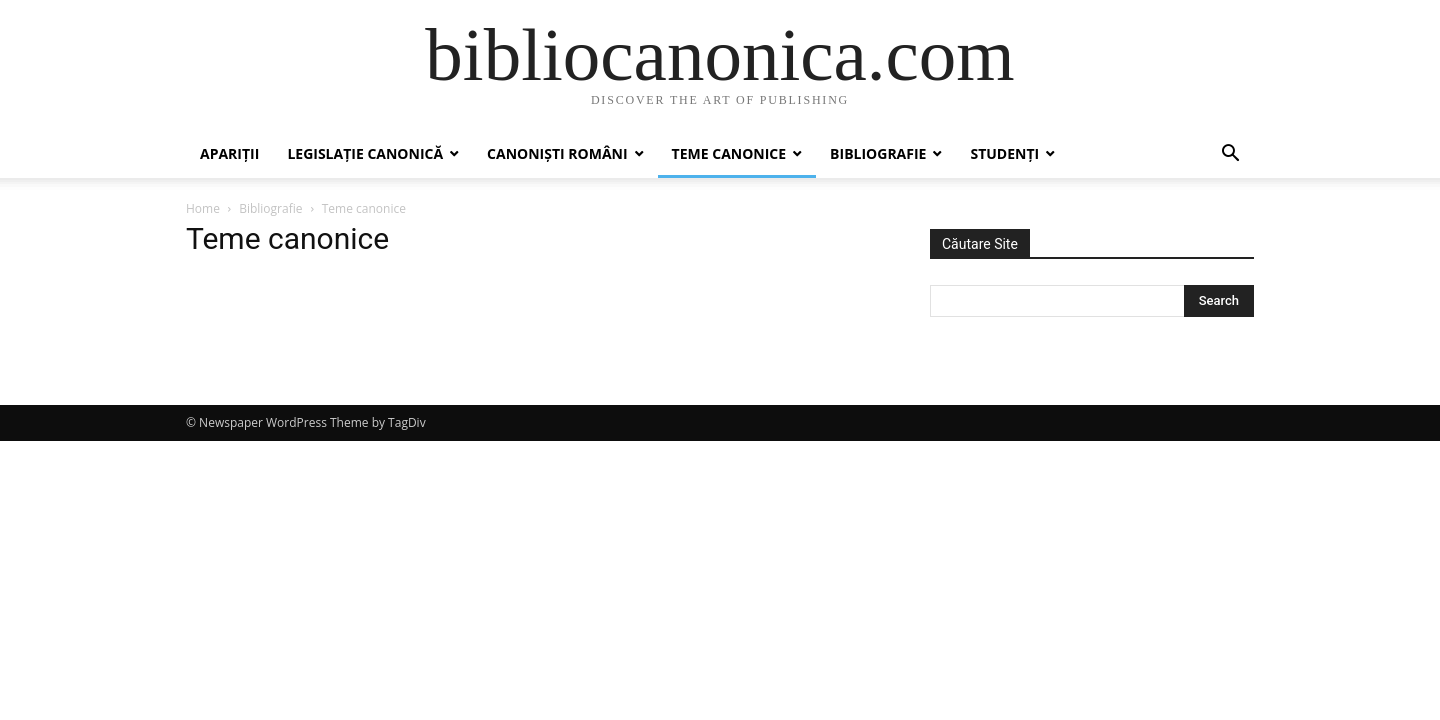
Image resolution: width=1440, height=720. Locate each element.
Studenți (1004, 153)
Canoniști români (557, 153)
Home (203, 208)
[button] (1230, 155)
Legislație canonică (365, 153)
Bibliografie (878, 153)
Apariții (229, 153)
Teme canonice (729, 153)
